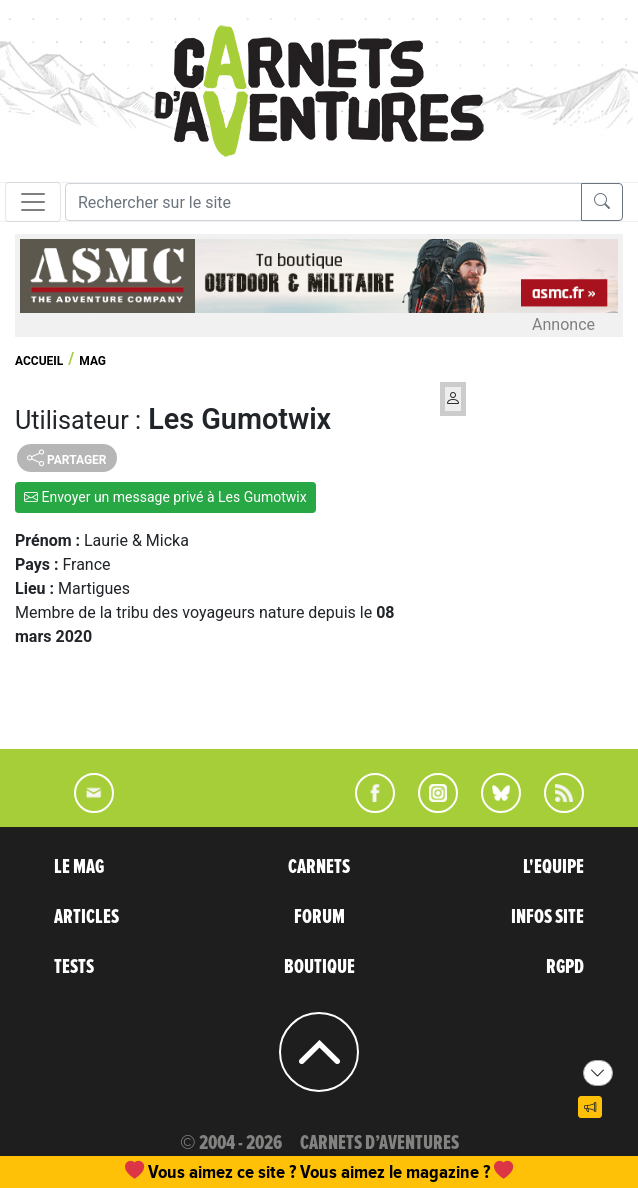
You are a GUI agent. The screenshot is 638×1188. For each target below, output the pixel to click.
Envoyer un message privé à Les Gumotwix (165, 497)
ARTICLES (86, 917)
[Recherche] (323, 202)
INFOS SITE (547, 917)
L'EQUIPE (553, 867)
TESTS (74, 967)
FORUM (319, 917)
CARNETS (319, 867)
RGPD (565, 967)
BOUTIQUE (319, 967)
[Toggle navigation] (33, 202)
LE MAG (79, 867)
